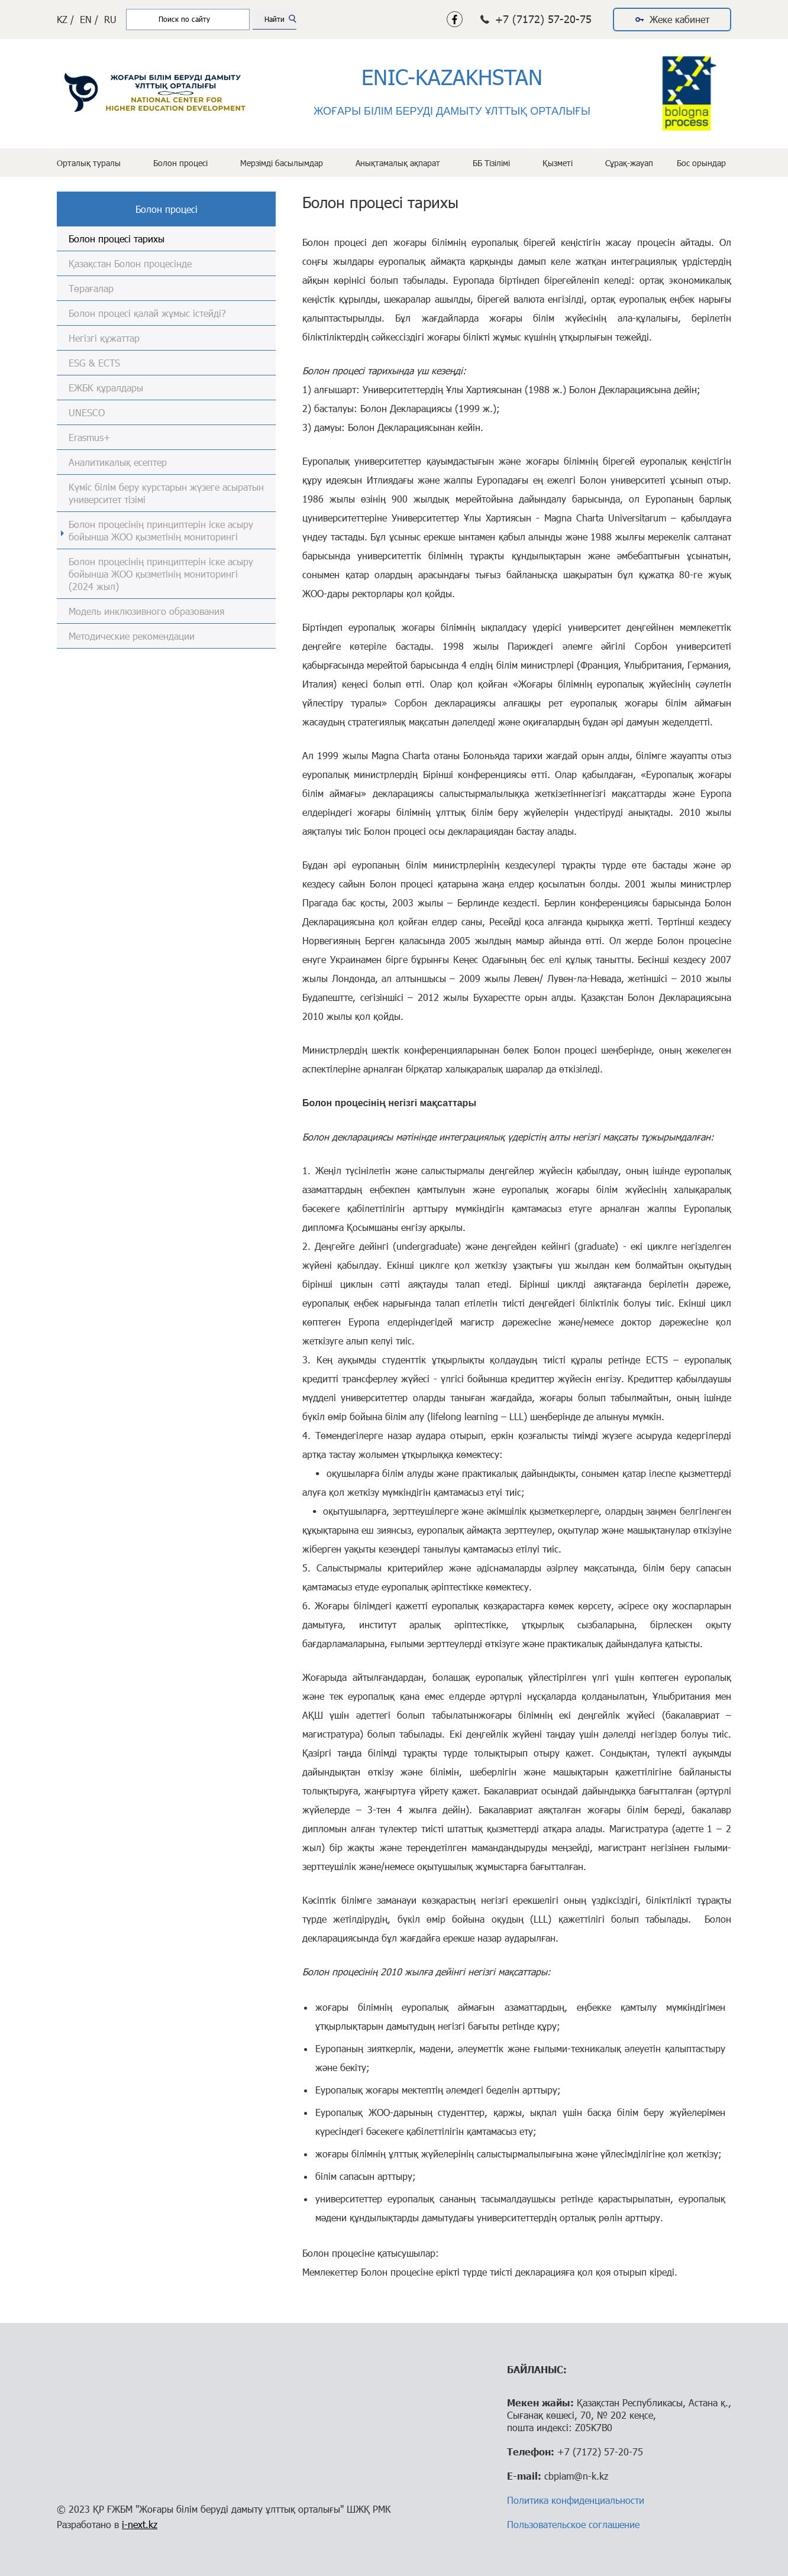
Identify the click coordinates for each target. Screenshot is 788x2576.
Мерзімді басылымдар (281, 163)
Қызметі (557, 163)
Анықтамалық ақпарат (398, 163)
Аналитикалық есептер (118, 462)
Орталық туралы (89, 163)
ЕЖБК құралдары (106, 387)
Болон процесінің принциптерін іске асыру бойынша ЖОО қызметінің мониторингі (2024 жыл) (161, 574)
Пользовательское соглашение (573, 2524)
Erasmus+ (90, 437)
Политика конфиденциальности (575, 2500)
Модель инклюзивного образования (146, 611)
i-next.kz (139, 2524)
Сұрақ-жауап (629, 163)
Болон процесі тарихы (116, 238)
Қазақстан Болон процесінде (130, 263)
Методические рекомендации (132, 635)
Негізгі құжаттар (104, 338)
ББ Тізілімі (491, 163)
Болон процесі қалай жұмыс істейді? (147, 313)
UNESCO (87, 412)
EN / (89, 19)
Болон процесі (180, 163)
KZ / (65, 19)
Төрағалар (91, 288)
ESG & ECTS (94, 362)
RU (110, 19)
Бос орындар (701, 163)
